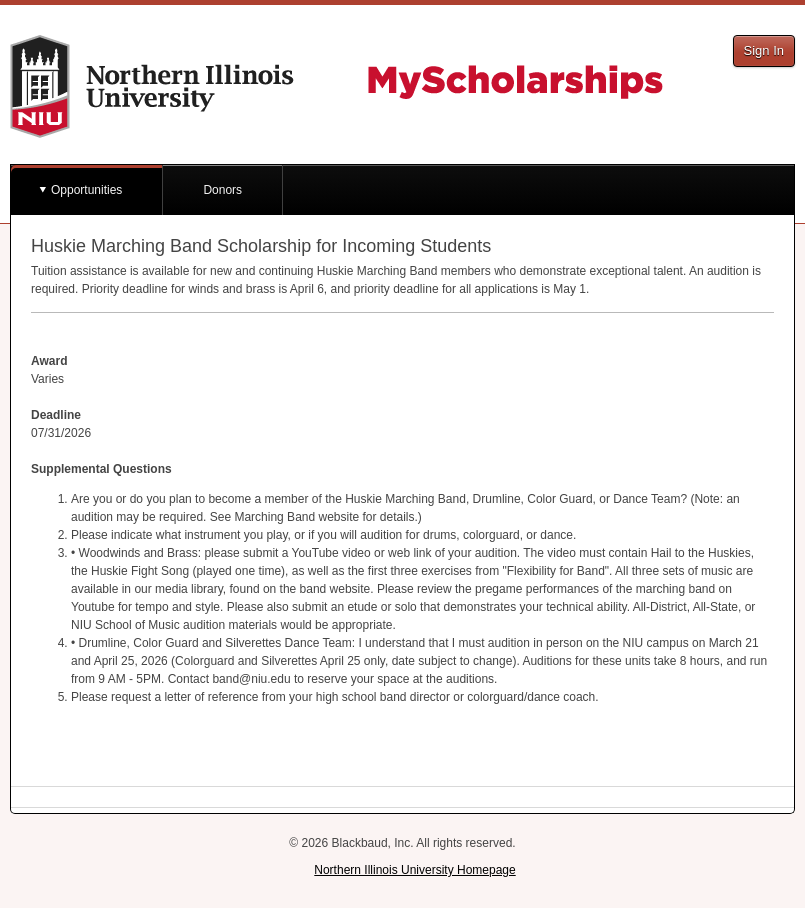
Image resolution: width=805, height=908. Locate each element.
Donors (222, 190)
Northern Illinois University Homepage (414, 870)
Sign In (764, 50)
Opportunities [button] (86, 190)
